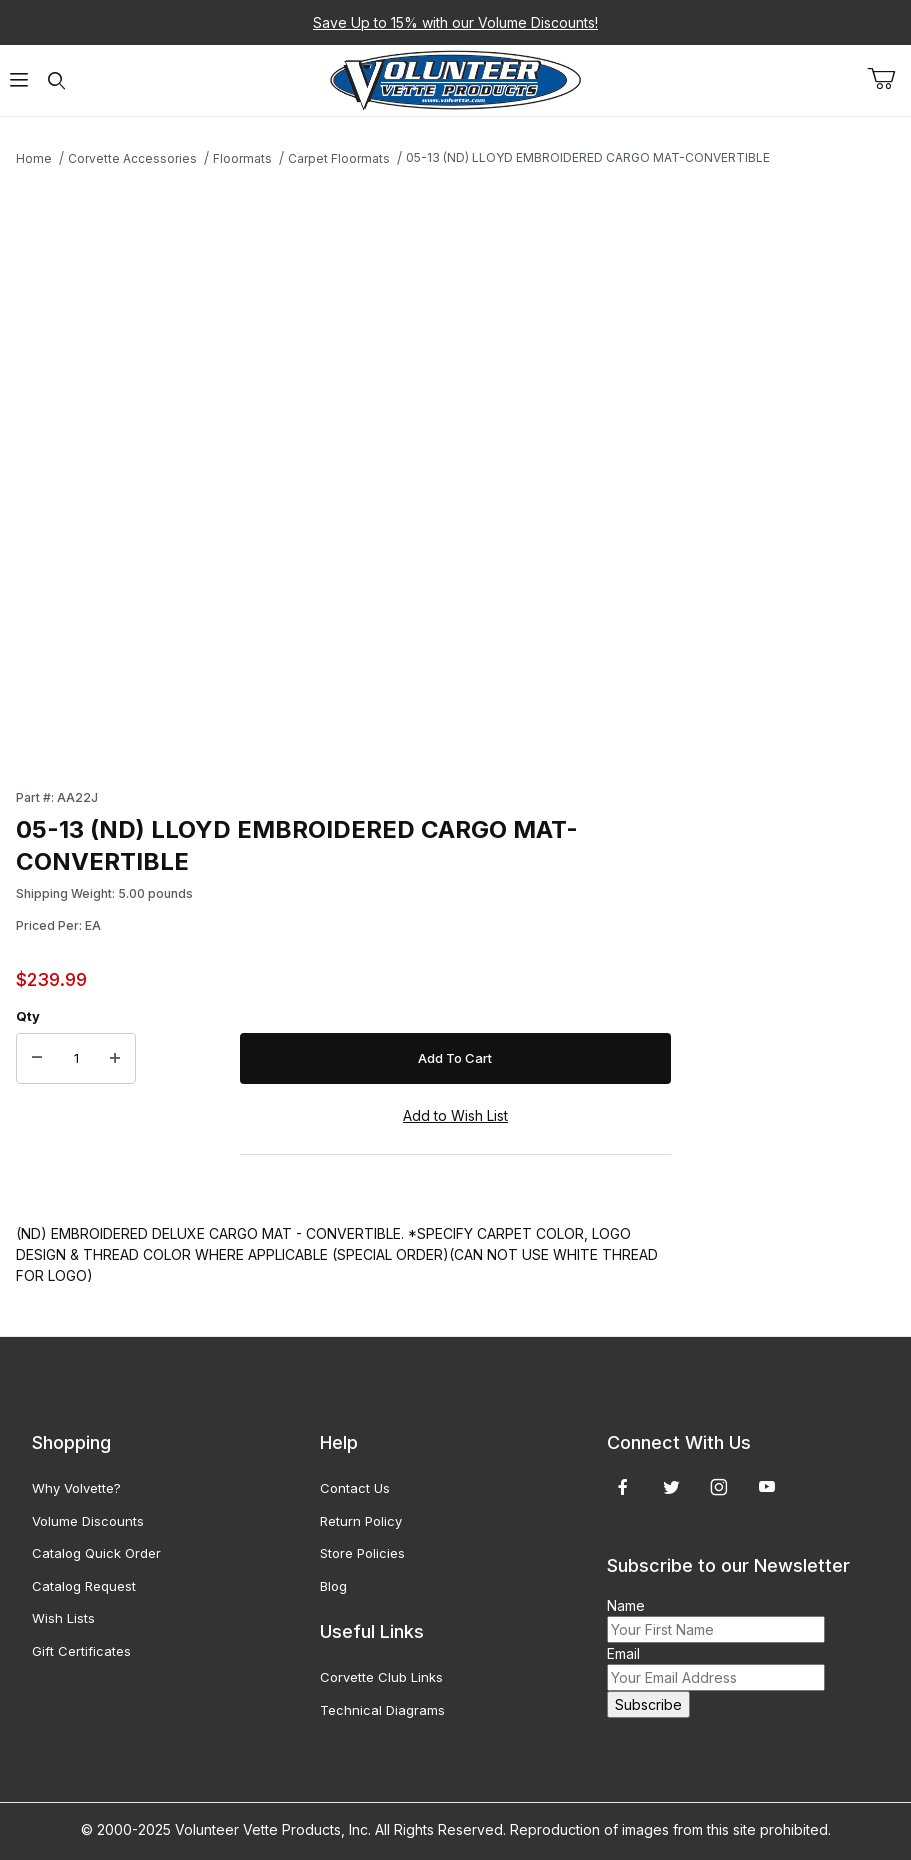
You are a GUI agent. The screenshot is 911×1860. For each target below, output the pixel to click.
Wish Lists (63, 1618)
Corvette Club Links (381, 1677)
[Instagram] (719, 1487)
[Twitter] (671, 1487)
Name (626, 1605)
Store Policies (362, 1553)
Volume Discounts (88, 1521)
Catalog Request (84, 1586)
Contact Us (355, 1488)
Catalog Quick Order (96, 1553)
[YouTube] (767, 1487)
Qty (28, 1016)
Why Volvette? (76, 1488)
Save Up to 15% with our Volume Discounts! (455, 22)
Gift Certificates (81, 1651)
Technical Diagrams (382, 1710)
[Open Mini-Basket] (889, 79)
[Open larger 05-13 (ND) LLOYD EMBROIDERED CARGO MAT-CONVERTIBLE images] (343, 472)
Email (623, 1653)
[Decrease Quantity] (37, 1059)
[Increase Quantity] (115, 1059)
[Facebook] (623, 1487)
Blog (333, 1586)
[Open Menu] (19, 80)
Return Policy (361, 1521)
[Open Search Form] (57, 80)
